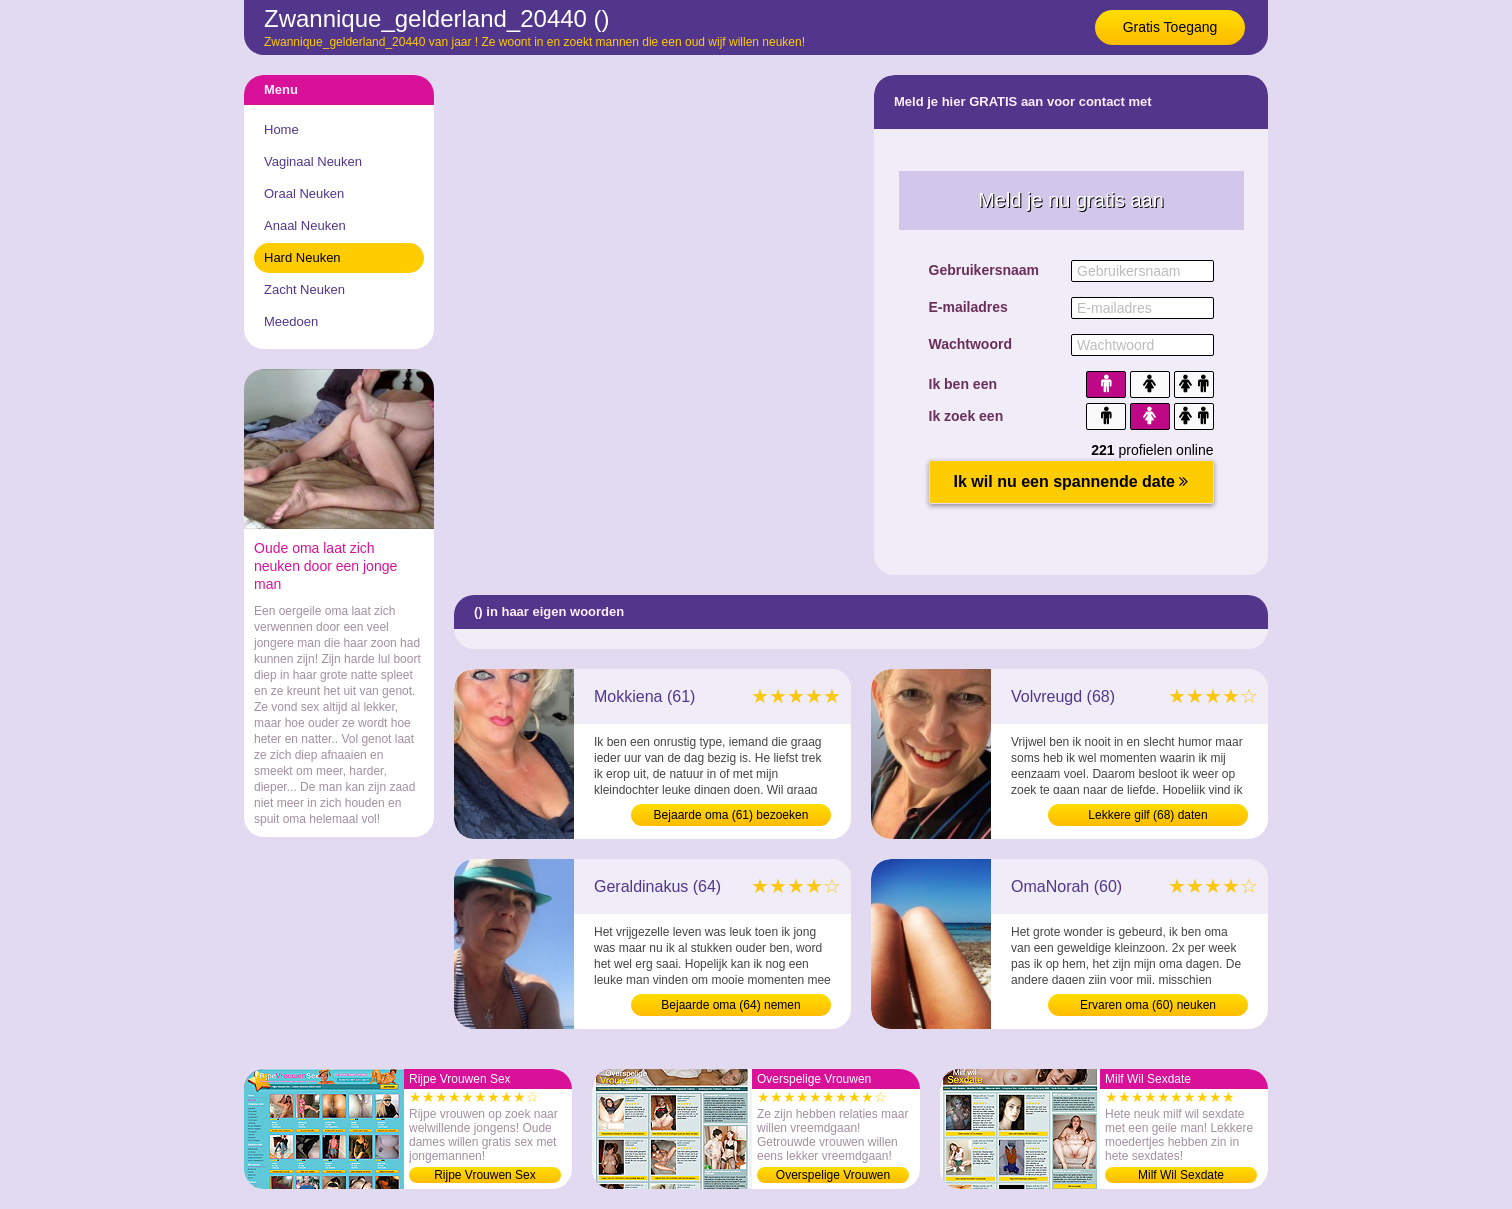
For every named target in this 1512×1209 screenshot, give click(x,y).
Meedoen (291, 321)
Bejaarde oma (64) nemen (730, 1005)
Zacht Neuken (304, 289)
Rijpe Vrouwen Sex (485, 1175)
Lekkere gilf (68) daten (1147, 815)
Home (281, 129)
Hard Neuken (302, 257)
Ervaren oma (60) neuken (1148, 1005)
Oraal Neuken (304, 193)
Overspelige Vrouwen (833, 1175)
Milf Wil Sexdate (1181, 1175)
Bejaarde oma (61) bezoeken (731, 815)
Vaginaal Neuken (313, 161)
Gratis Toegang (1170, 27)
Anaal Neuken (305, 225)
